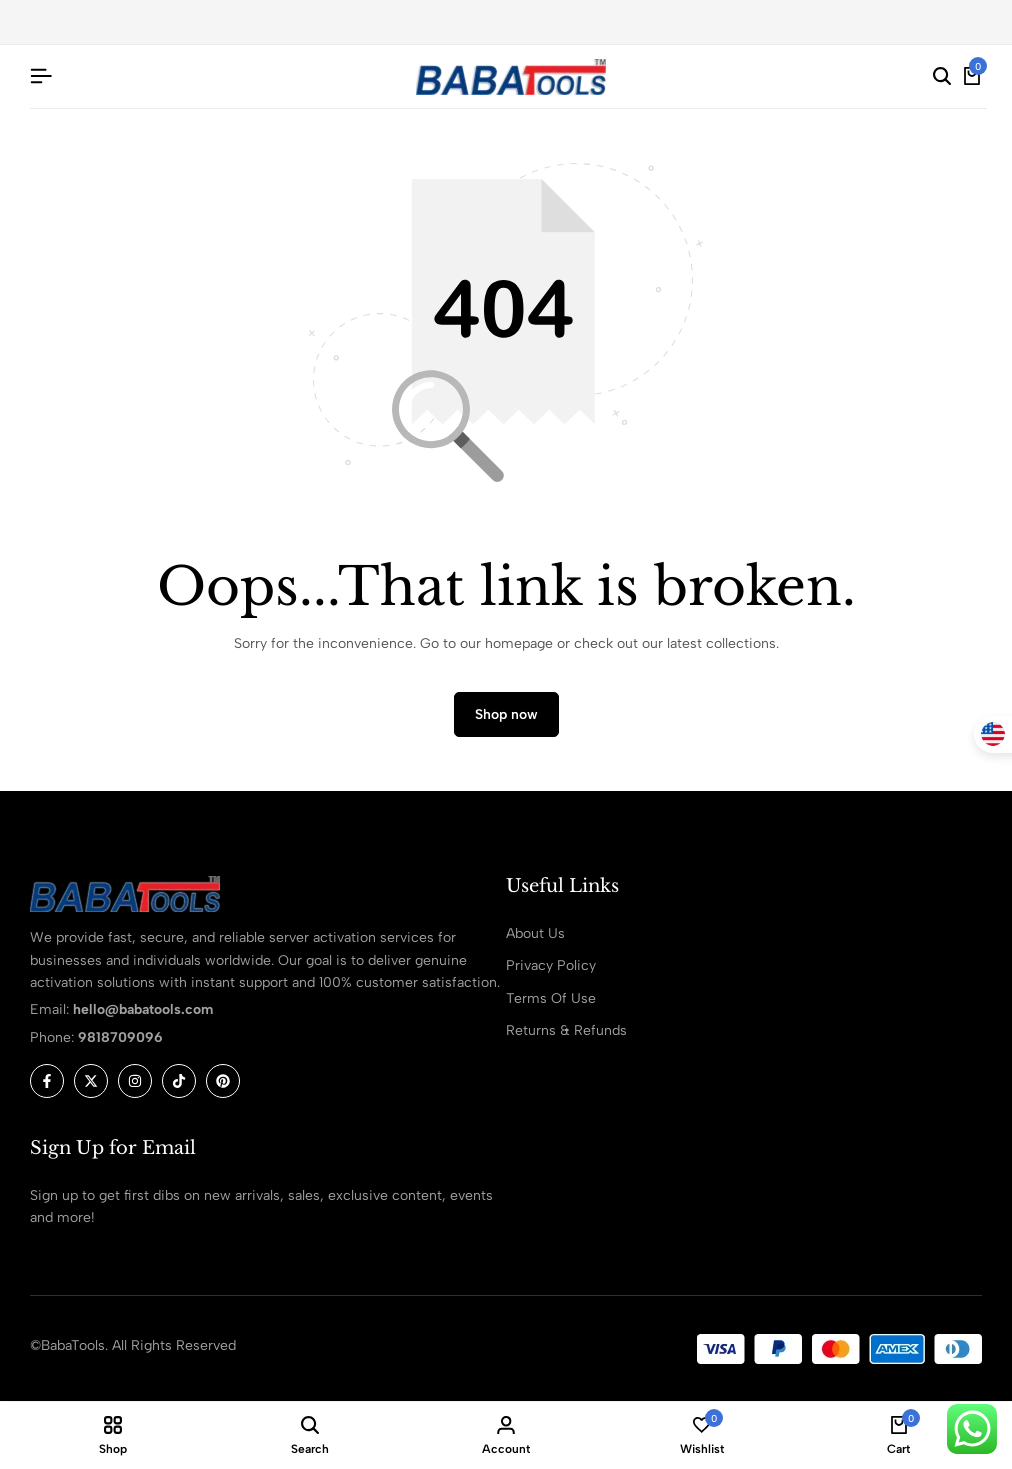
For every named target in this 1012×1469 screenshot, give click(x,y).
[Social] (47, 1082)
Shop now (506, 715)
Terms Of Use (551, 998)
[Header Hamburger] (41, 76)
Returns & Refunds (566, 1031)
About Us (535, 933)
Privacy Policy (551, 966)
